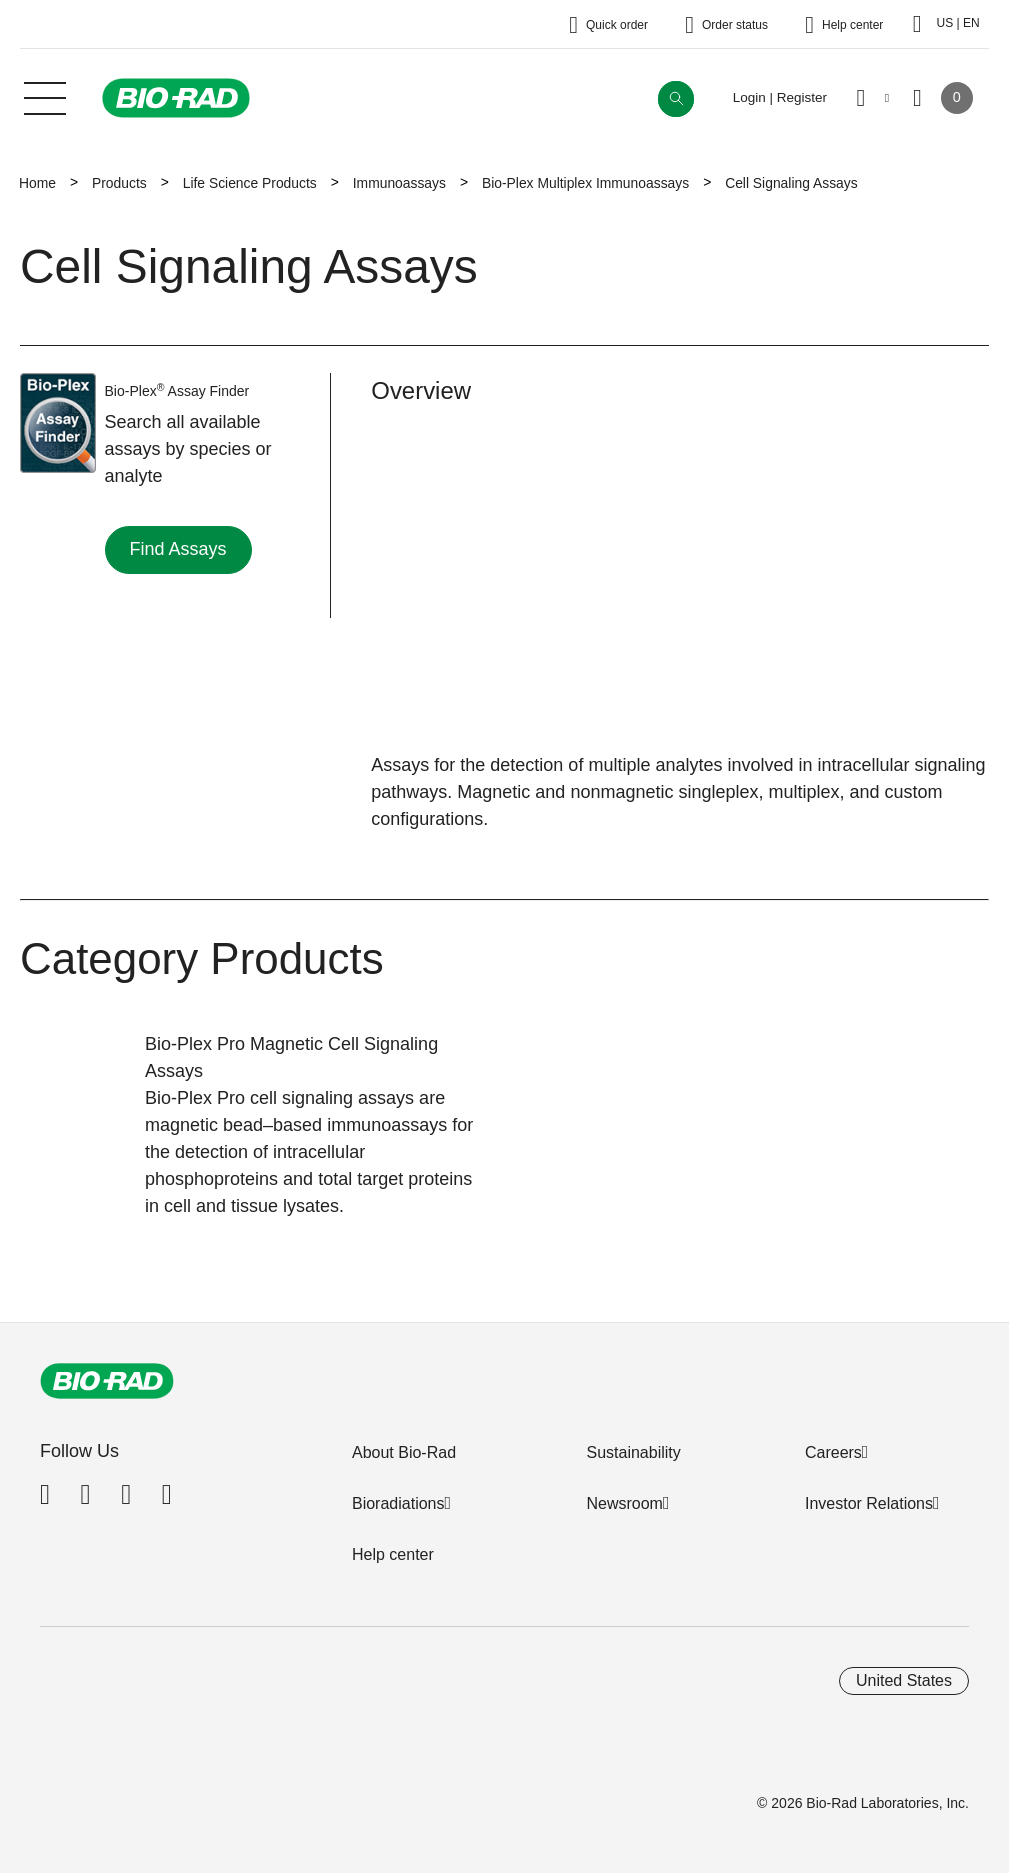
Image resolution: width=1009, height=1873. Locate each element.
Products (119, 183)
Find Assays (178, 549)
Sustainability (633, 1452)
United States (904, 1680)
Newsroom (624, 1503)
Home (37, 183)
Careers (833, 1452)
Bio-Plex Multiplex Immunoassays (585, 183)
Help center (393, 1554)
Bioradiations (398, 1503)
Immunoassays (399, 183)
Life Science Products (250, 183)
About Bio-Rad (404, 1452)
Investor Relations (869, 1503)
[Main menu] (45, 96)
